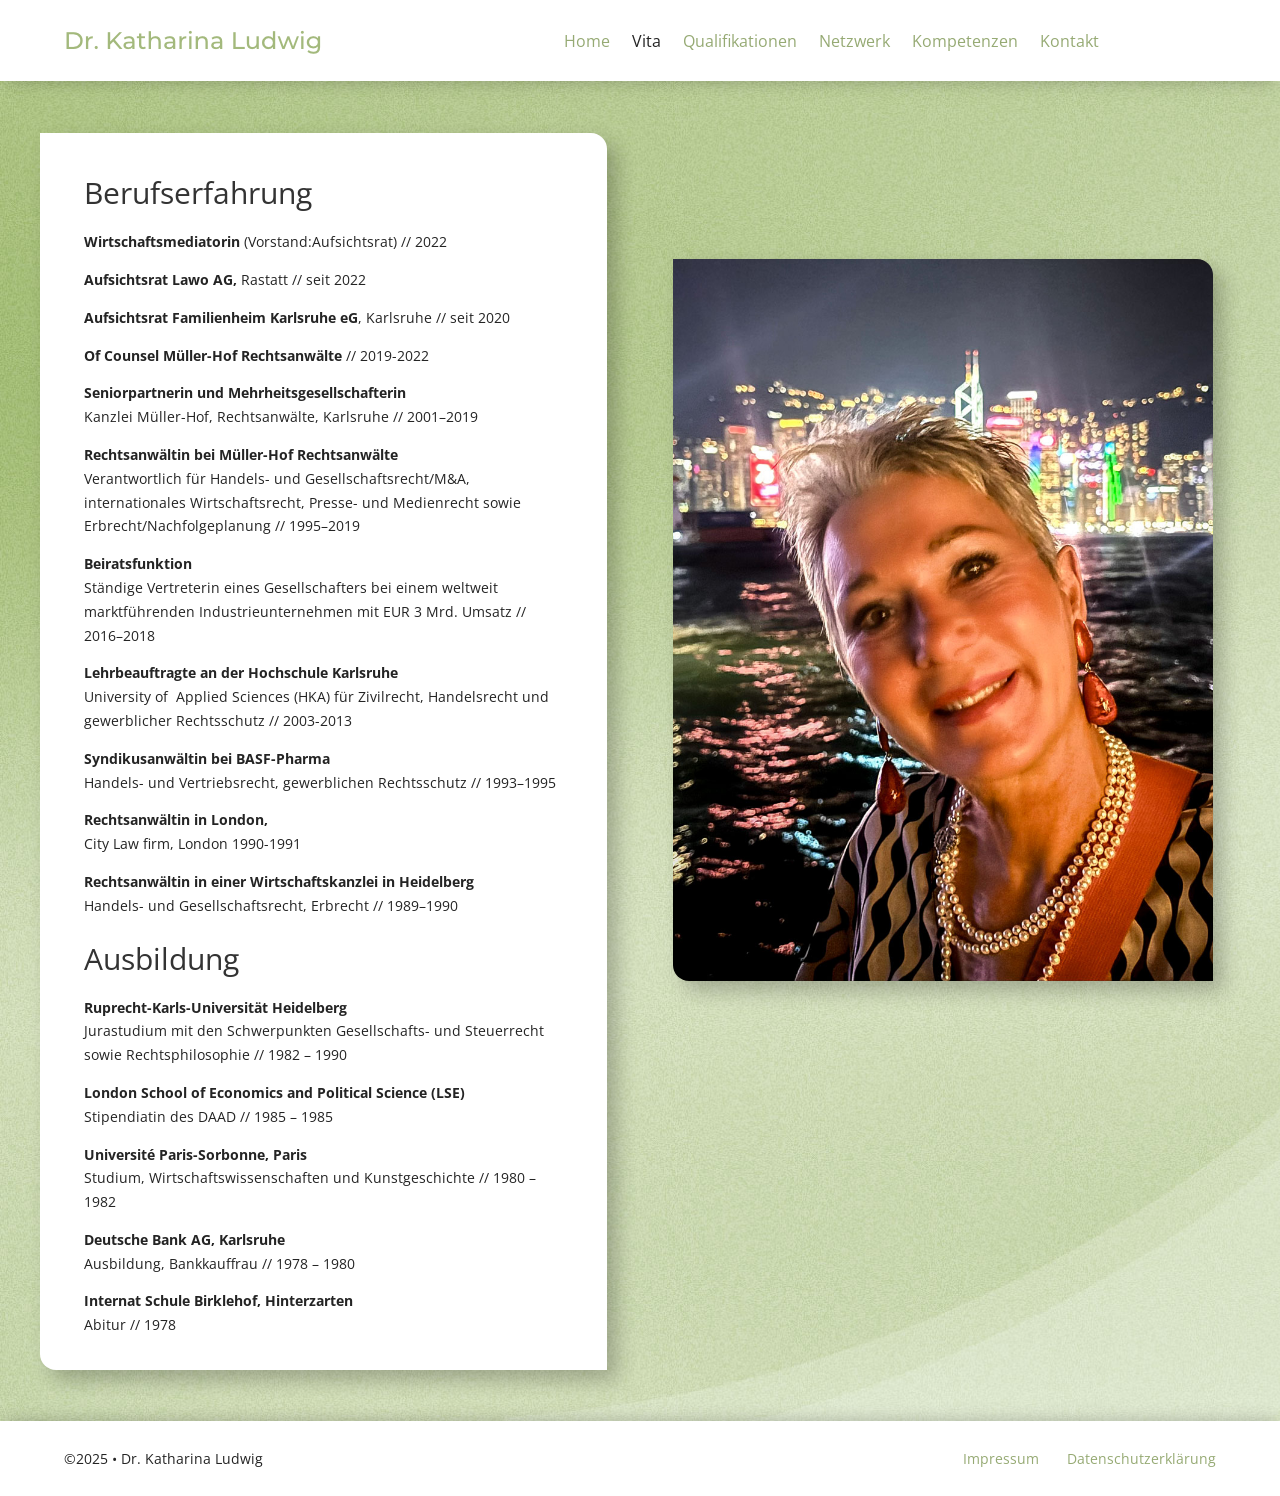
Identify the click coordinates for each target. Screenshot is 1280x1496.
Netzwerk (854, 43)
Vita (646, 43)
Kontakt (1069, 43)
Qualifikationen (740, 43)
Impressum (1001, 1458)
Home (587, 43)
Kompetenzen (965, 43)
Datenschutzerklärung (1141, 1458)
